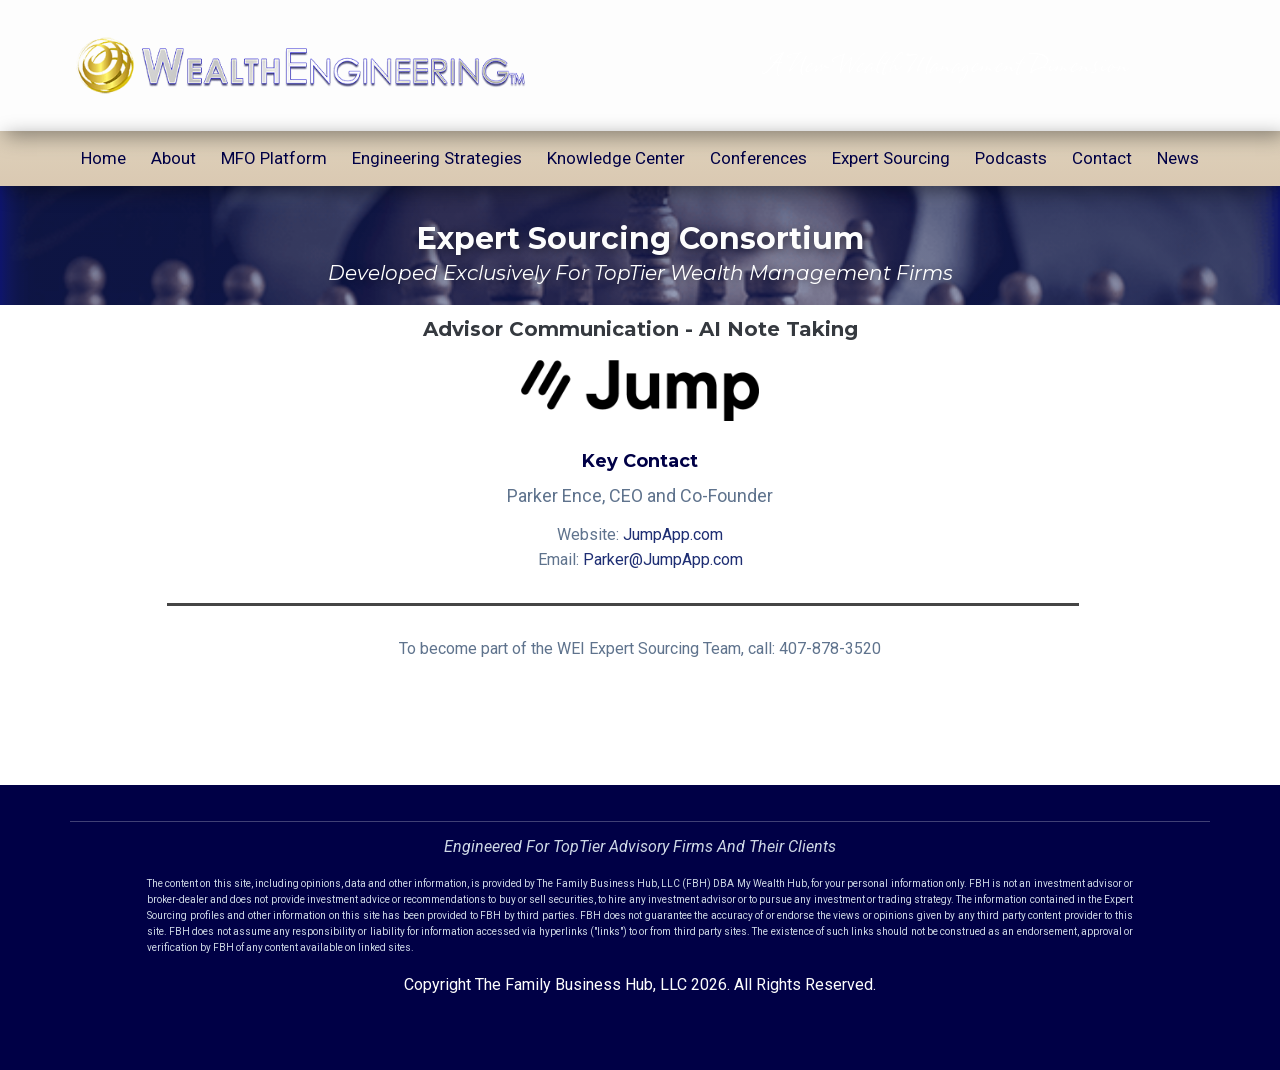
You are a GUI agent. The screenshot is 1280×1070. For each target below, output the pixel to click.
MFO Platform (274, 158)
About (173, 158)
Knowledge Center (616, 158)
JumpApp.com (673, 534)
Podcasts (1011, 158)
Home (103, 158)
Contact (1102, 158)
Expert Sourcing (891, 158)
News (1178, 158)
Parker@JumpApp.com (663, 559)
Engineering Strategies (437, 158)
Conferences (758, 158)
